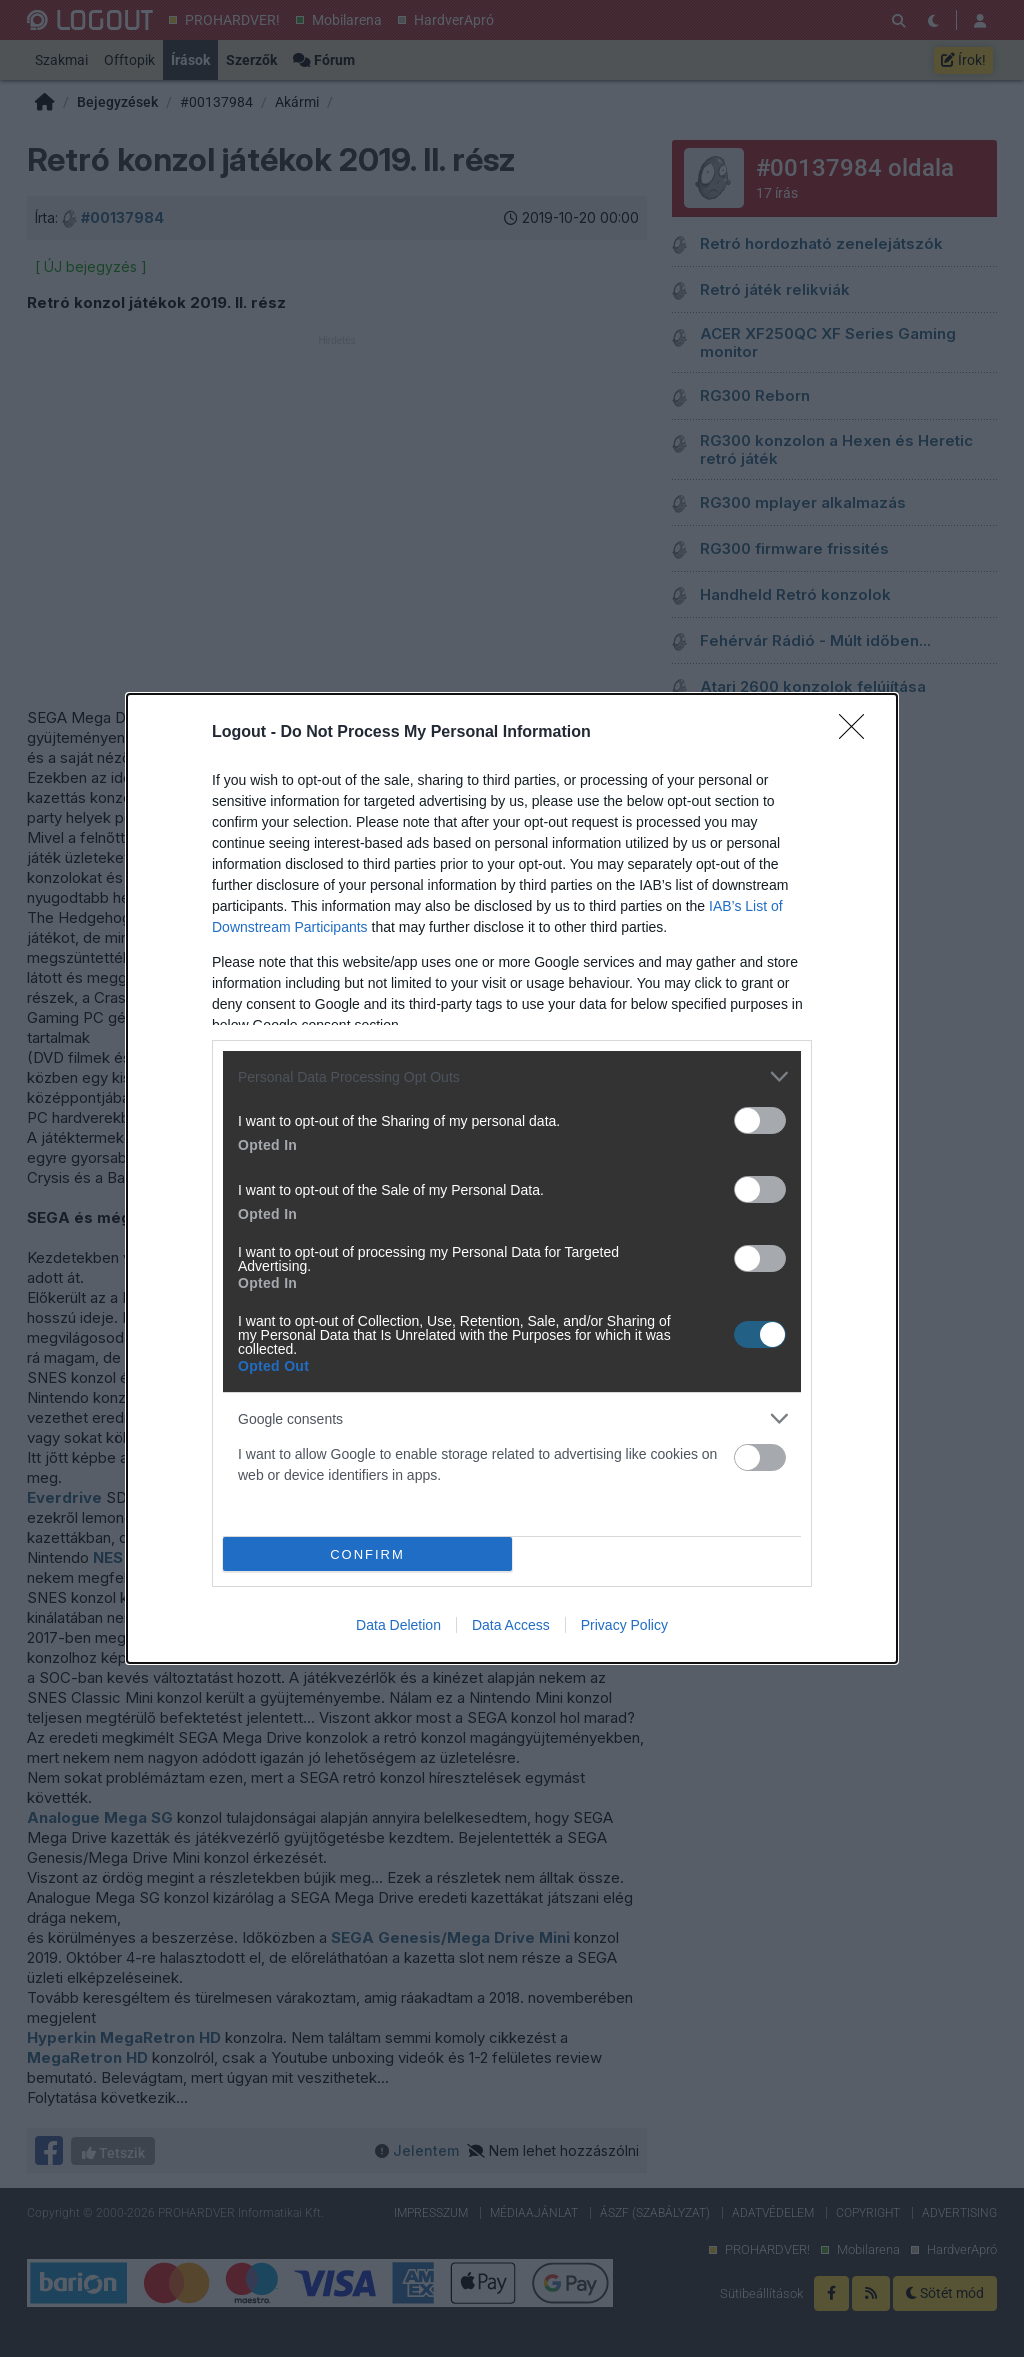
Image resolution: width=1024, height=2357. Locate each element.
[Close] (858, 733)
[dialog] (512, 1178)
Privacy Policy (624, 1625)
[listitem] (512, 1076)
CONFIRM (367, 1554)
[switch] (760, 1120)
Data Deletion (398, 1625)
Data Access (511, 1625)
